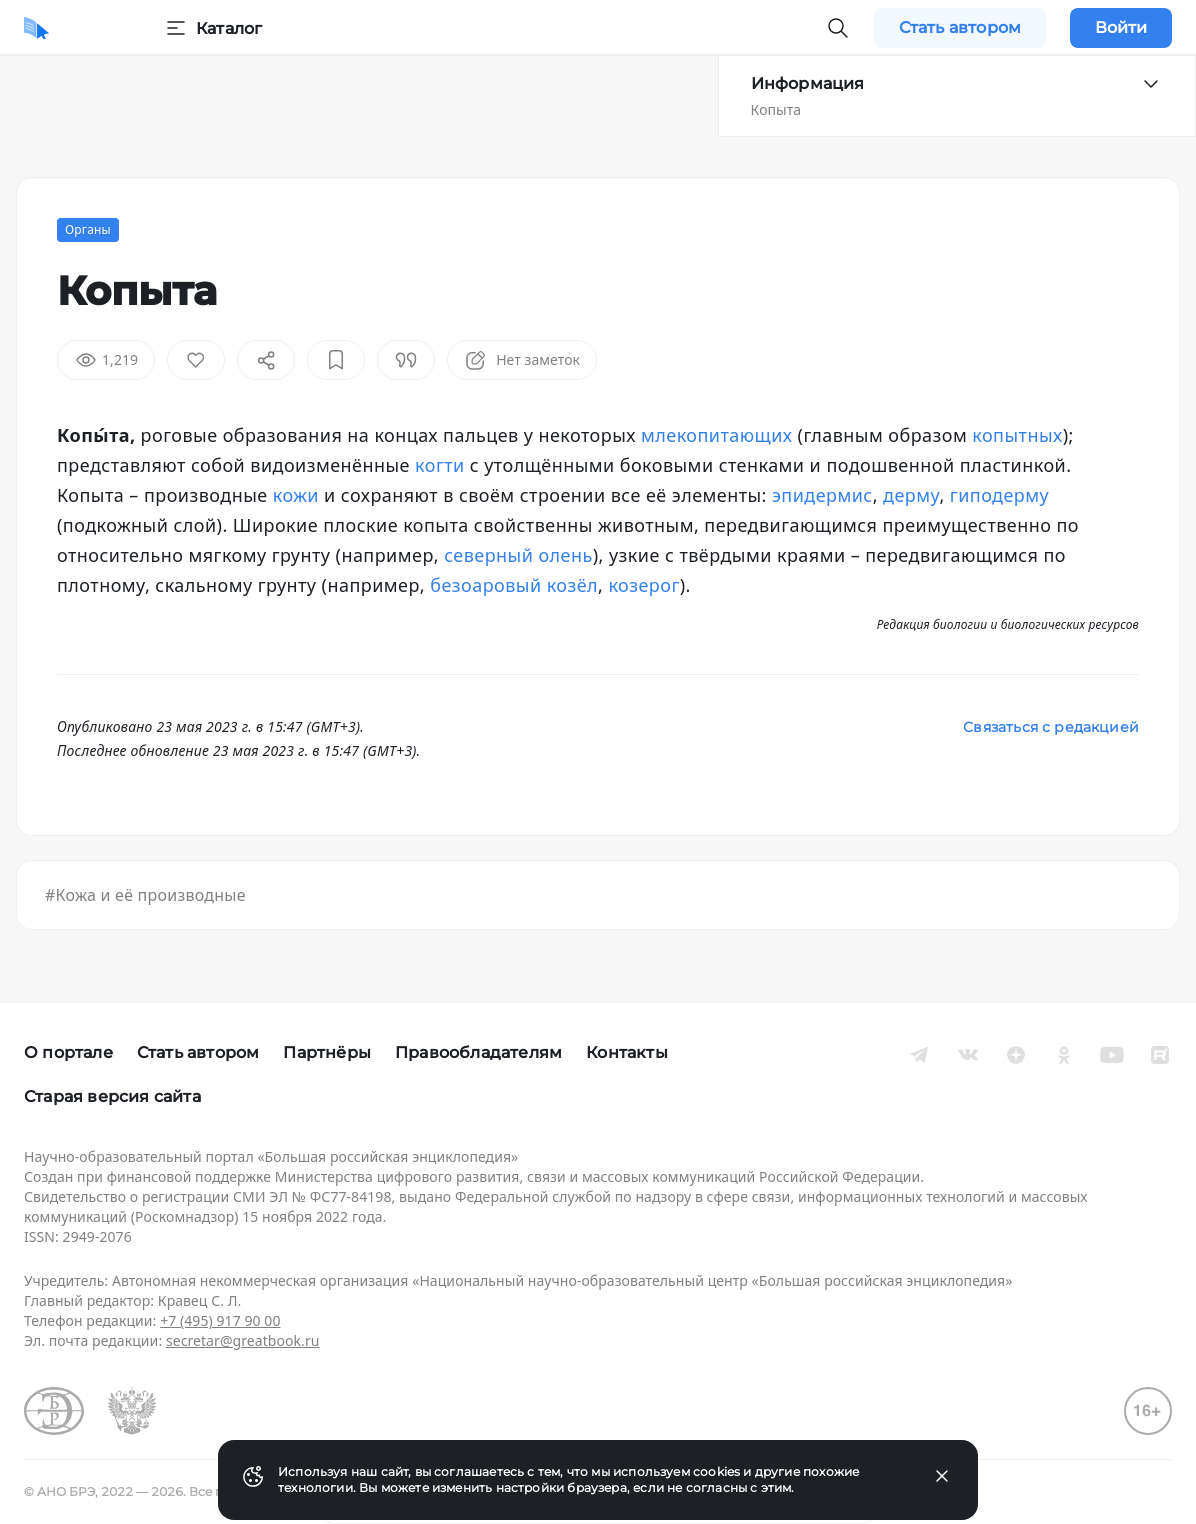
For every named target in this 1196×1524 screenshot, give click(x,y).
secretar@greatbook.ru (243, 1340)
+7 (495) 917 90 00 (220, 1320)
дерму (911, 495)
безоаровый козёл (514, 585)
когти (440, 465)
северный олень (518, 555)
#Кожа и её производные (145, 895)
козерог (643, 585)
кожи (296, 495)
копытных (1017, 435)
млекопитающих (716, 435)
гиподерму (999, 495)
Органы (88, 229)
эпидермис (822, 495)
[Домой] (36, 28)
